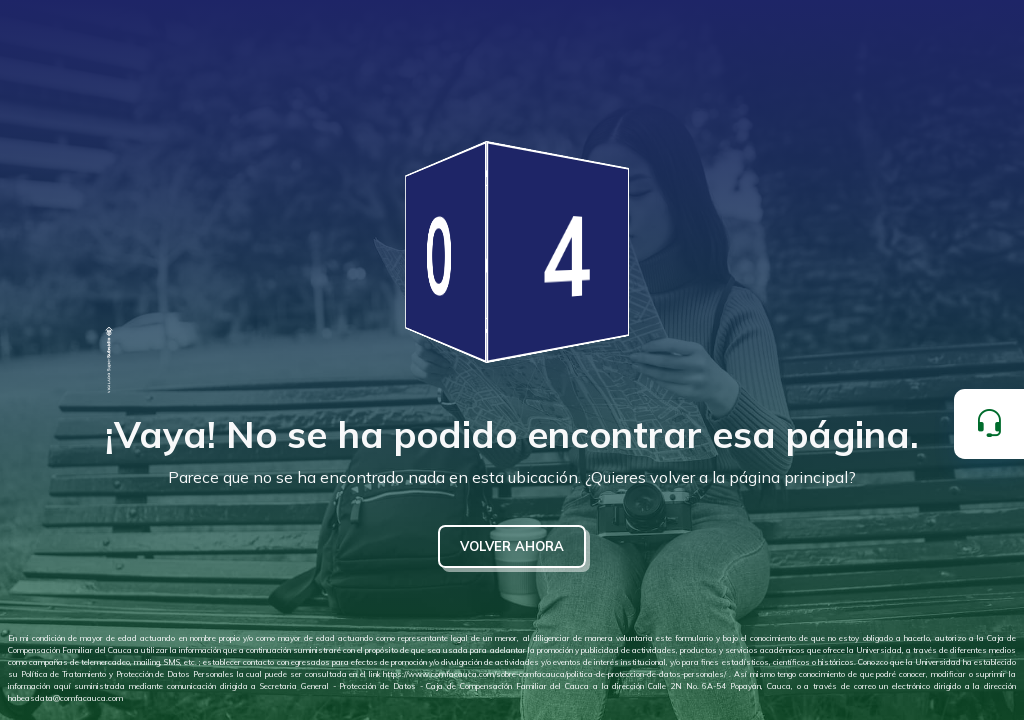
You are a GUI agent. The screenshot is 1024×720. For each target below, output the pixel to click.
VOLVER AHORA (512, 546)
